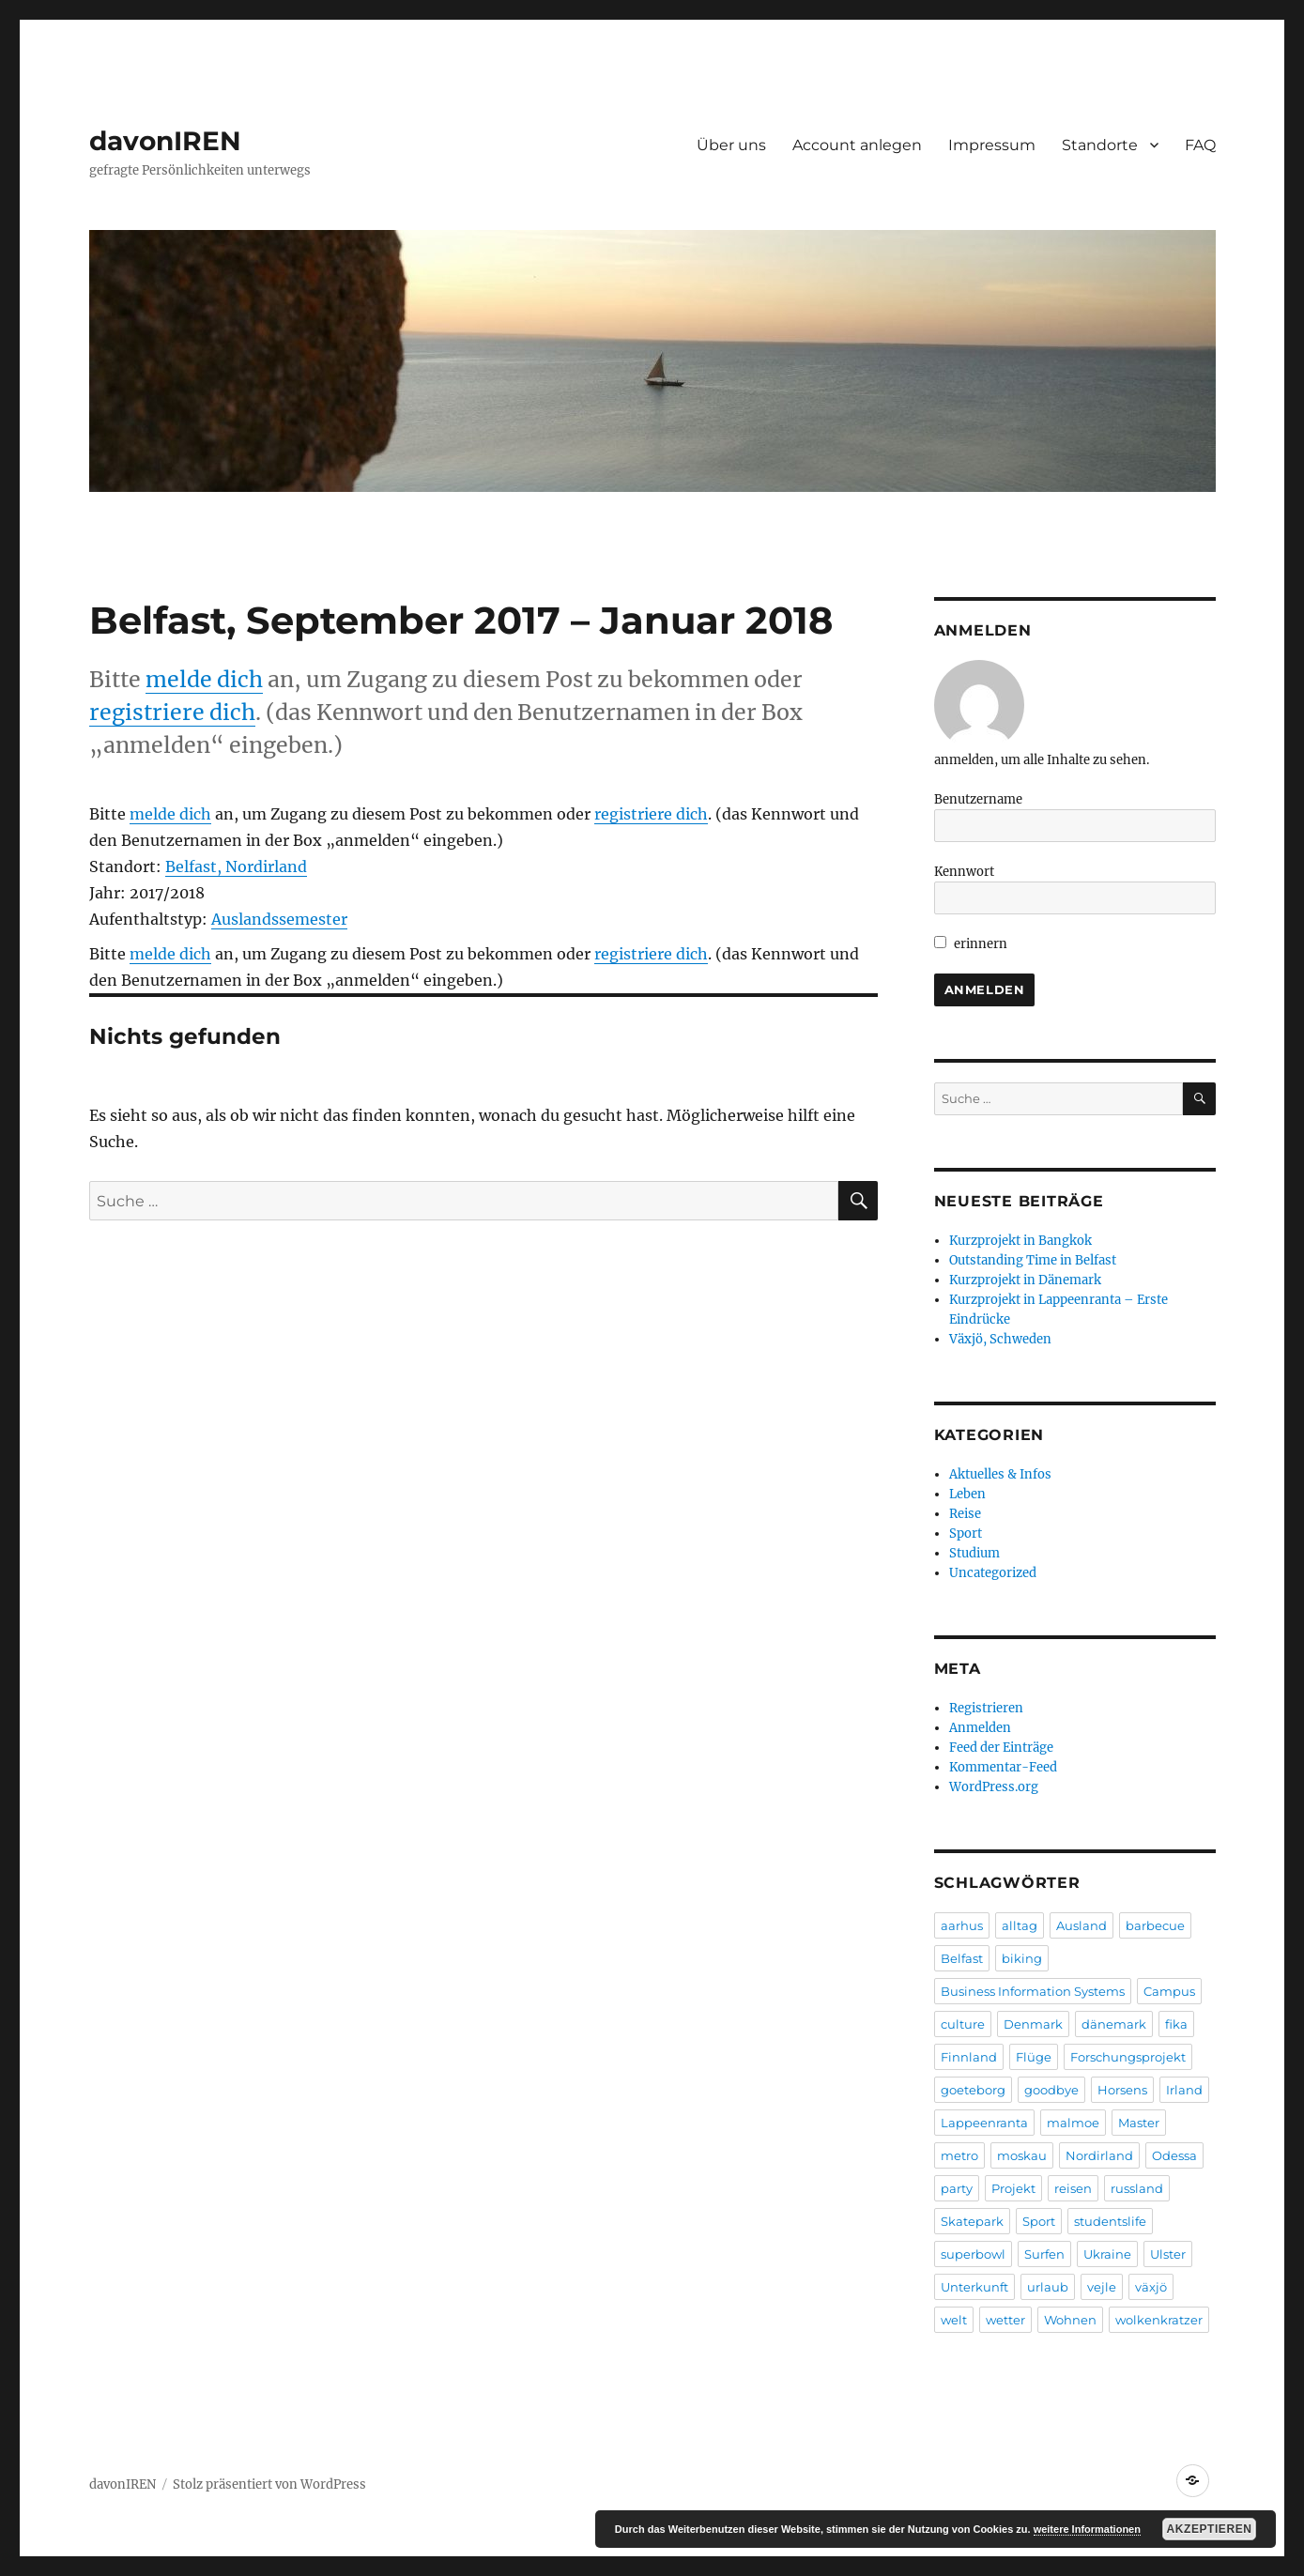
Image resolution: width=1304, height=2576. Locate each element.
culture (963, 2024)
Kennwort (964, 872)
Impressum (992, 145)
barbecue (1155, 1925)
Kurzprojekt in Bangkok (1020, 1241)
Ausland (1081, 1925)
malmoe (1073, 2122)
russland (1137, 2188)
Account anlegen (857, 145)
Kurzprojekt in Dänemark (1025, 1280)
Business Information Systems (1033, 1991)
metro (959, 2155)
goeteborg (973, 2089)
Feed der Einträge (1001, 1748)
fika (1176, 2024)
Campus (1169, 1991)
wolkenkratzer (1159, 2319)
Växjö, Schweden (1000, 1339)
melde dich (204, 679)
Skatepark (972, 2221)
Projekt (1013, 2188)
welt (954, 2319)
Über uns (731, 145)
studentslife (1110, 2221)
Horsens (1122, 2089)
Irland (1184, 2089)
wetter (1005, 2319)
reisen (1073, 2188)
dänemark (1114, 2024)
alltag (1019, 1925)
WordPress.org (993, 1787)
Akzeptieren (1209, 2529)
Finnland (969, 2056)
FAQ (1200, 145)
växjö (1151, 2286)
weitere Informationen (1087, 2529)
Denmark (1033, 2024)
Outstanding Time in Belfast (1032, 1260)
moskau (1022, 2155)
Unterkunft (974, 2286)
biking (1022, 1958)
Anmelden (980, 1728)
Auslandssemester (279, 919)
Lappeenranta (984, 2122)
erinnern (971, 944)
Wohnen (1070, 2319)
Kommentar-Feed (1003, 1767)
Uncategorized (992, 1573)
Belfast (962, 1958)
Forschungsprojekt (1128, 2056)
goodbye (1051, 2089)
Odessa (1174, 2155)
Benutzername (978, 799)
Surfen (1044, 2254)
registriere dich (172, 712)
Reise (965, 1514)
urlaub (1047, 2286)
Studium (974, 1553)
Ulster (1168, 2254)
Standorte (1100, 145)
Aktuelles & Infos (1000, 1474)
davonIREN (165, 141)
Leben (967, 1494)
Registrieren (986, 1708)
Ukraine (1107, 2254)
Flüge (1033, 2056)
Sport (965, 1533)
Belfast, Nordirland (236, 866)
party (957, 2188)
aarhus (962, 1925)
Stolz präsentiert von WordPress (269, 2484)
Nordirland (1099, 2155)
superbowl (973, 2254)
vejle (1101, 2286)
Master (1138, 2122)
